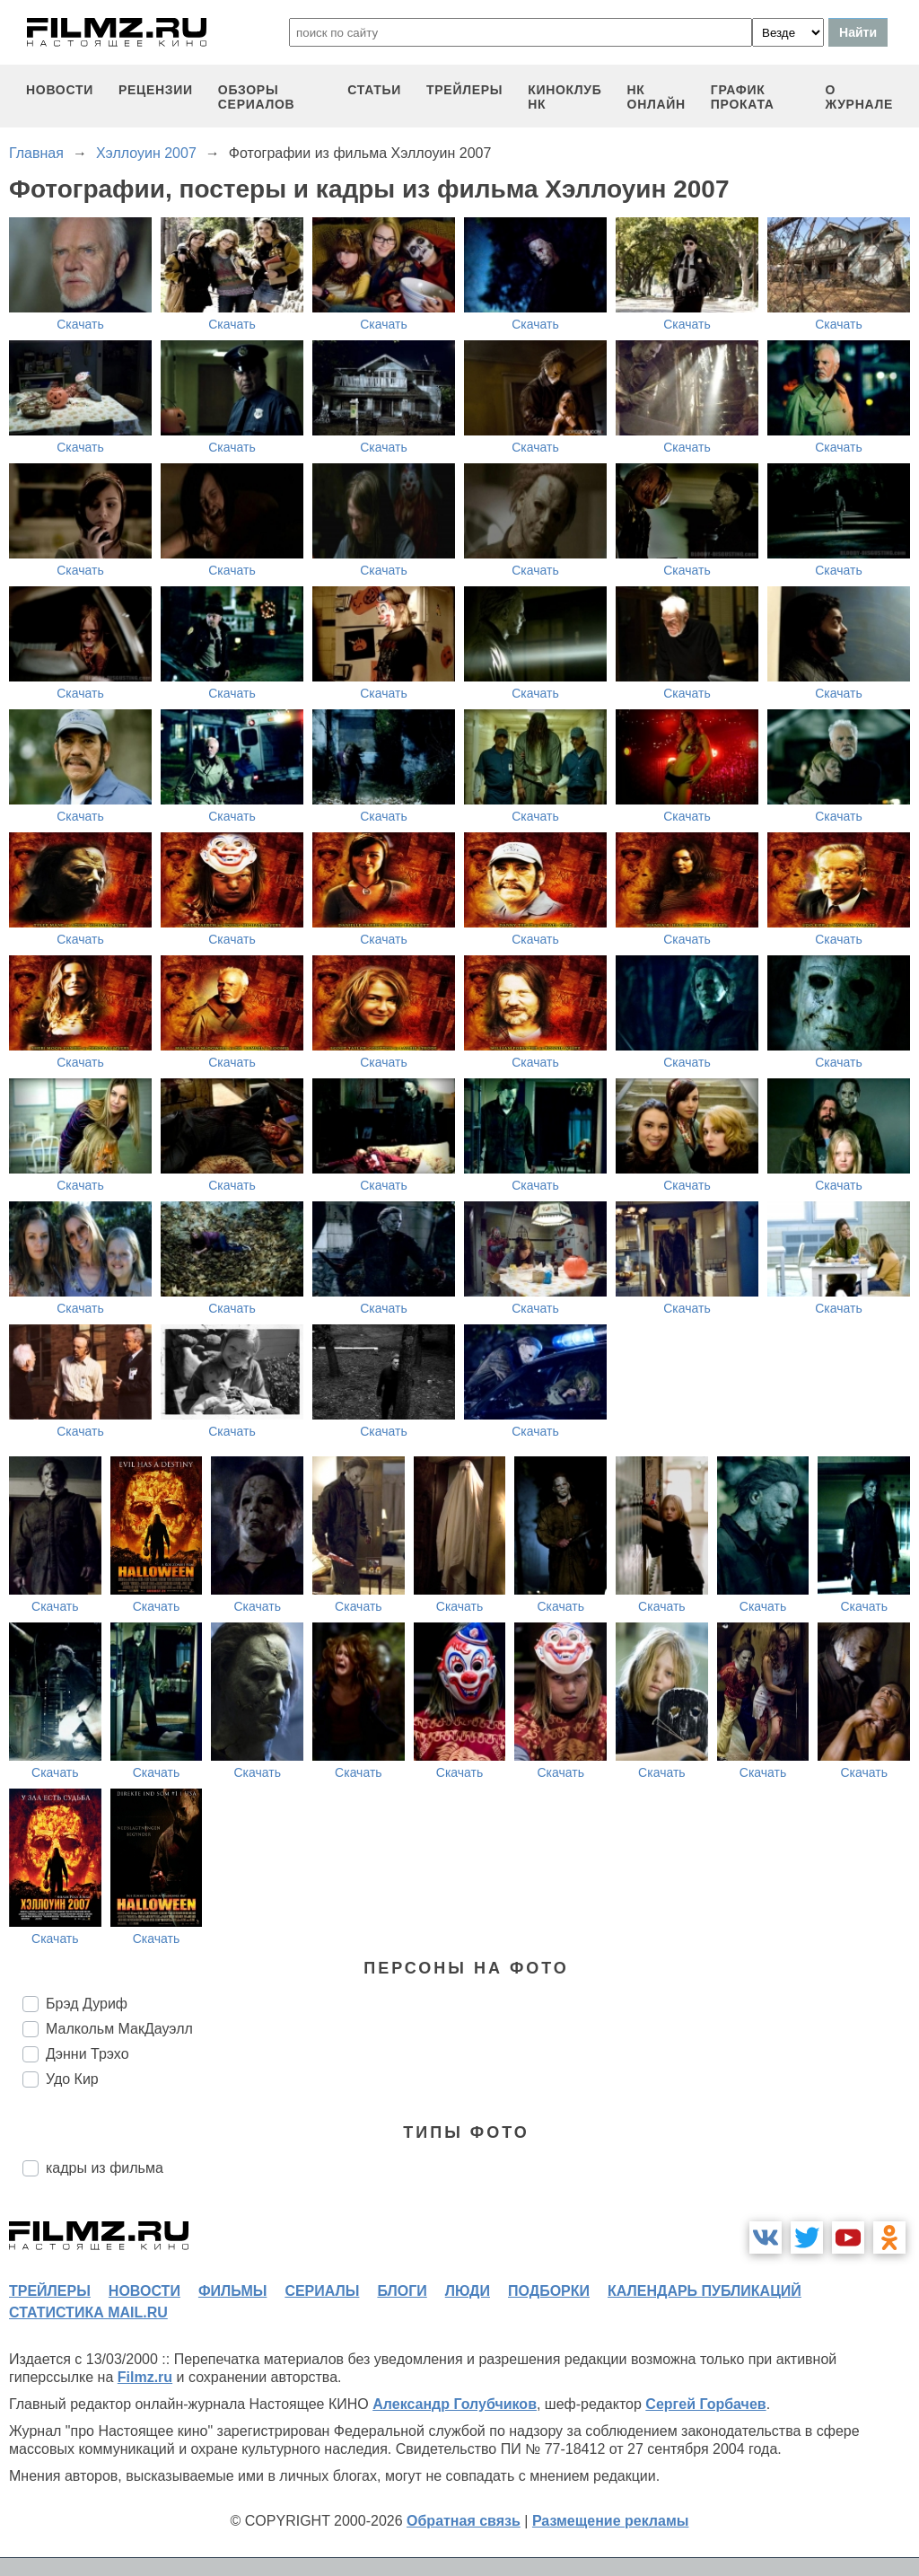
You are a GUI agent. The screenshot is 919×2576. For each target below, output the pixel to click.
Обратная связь (464, 2520)
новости (59, 90)
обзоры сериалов (256, 97)
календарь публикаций (704, 2291)
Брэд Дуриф (86, 2003)
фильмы (232, 2291)
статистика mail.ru (88, 2312)
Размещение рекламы (610, 2520)
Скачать (80, 324)
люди (467, 2291)
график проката (743, 97)
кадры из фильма (104, 2168)
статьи (374, 90)
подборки (549, 2291)
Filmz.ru (145, 2377)
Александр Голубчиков (454, 2404)
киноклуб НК (564, 97)
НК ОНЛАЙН (656, 97)
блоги (401, 2291)
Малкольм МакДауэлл (119, 2028)
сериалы (321, 2291)
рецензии (155, 90)
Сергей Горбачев (705, 2404)
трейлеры (464, 90)
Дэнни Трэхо (87, 2054)
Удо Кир (72, 2079)
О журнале (859, 97)
